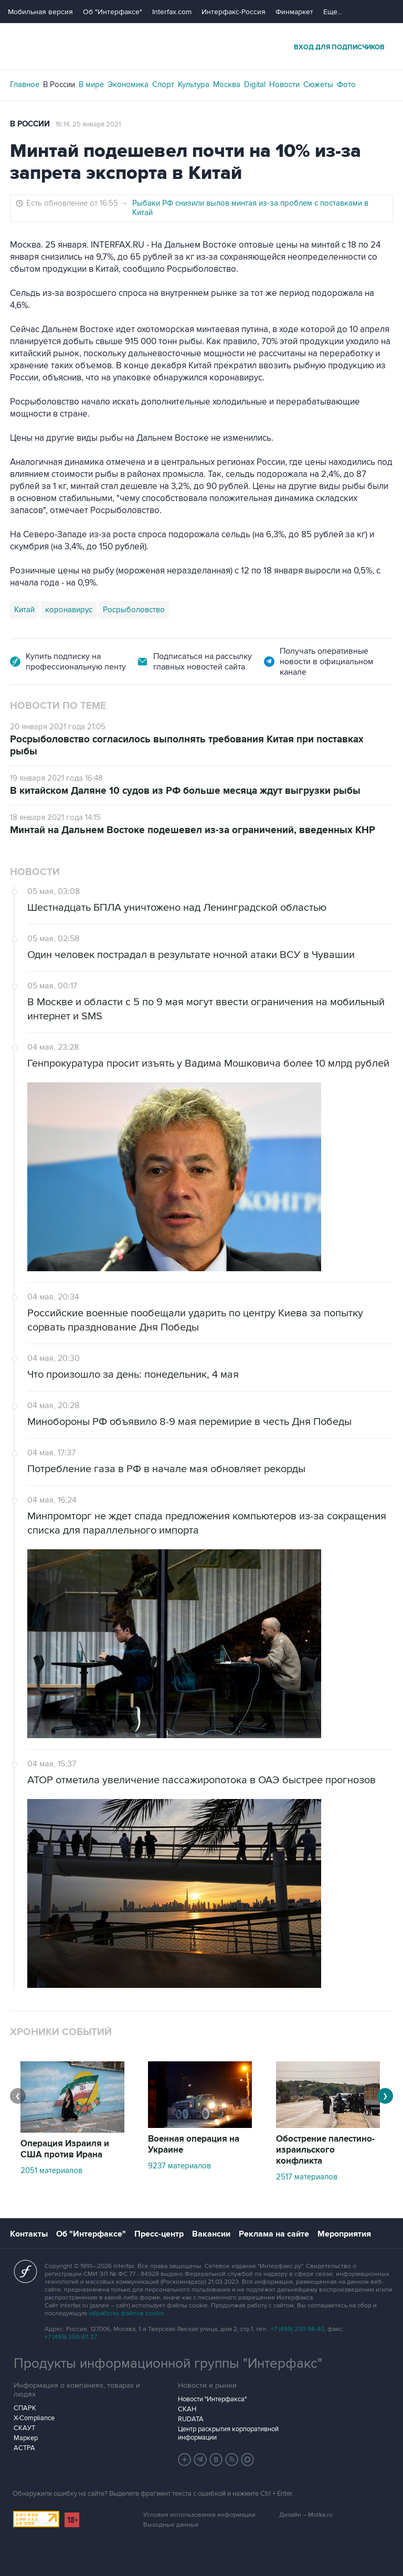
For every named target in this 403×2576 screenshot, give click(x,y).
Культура (193, 84)
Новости (284, 84)
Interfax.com (172, 11)
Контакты (29, 2234)
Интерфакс (201, 46)
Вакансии (211, 2234)
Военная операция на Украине (193, 2144)
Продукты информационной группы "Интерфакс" (168, 2363)
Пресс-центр (159, 2234)
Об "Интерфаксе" (112, 11)
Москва (226, 84)
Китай (24, 609)
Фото (346, 84)
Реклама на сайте (274, 2234)
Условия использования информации (199, 2515)
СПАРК (25, 2408)
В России (59, 84)
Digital (255, 84)
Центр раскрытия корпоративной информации (228, 2433)
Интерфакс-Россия (234, 11)
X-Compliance (34, 2418)
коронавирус (68, 609)
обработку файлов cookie (126, 2313)
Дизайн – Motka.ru (306, 2515)
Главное (24, 84)
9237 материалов (179, 2165)
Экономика (128, 84)
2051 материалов (51, 2170)
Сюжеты (318, 84)
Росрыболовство (134, 609)
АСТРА (24, 2448)
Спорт (163, 84)
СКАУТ (24, 2428)
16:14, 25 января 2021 (88, 124)
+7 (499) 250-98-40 (297, 2329)
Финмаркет (294, 11)
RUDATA (191, 2419)
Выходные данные (171, 2525)
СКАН (187, 2409)
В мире (91, 84)
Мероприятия (344, 2234)
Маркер (26, 2438)
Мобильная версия (40, 11)
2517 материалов (306, 2176)
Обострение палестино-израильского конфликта (325, 2150)
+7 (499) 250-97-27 (71, 2337)
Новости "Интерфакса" (212, 2399)
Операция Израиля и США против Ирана (64, 2149)
